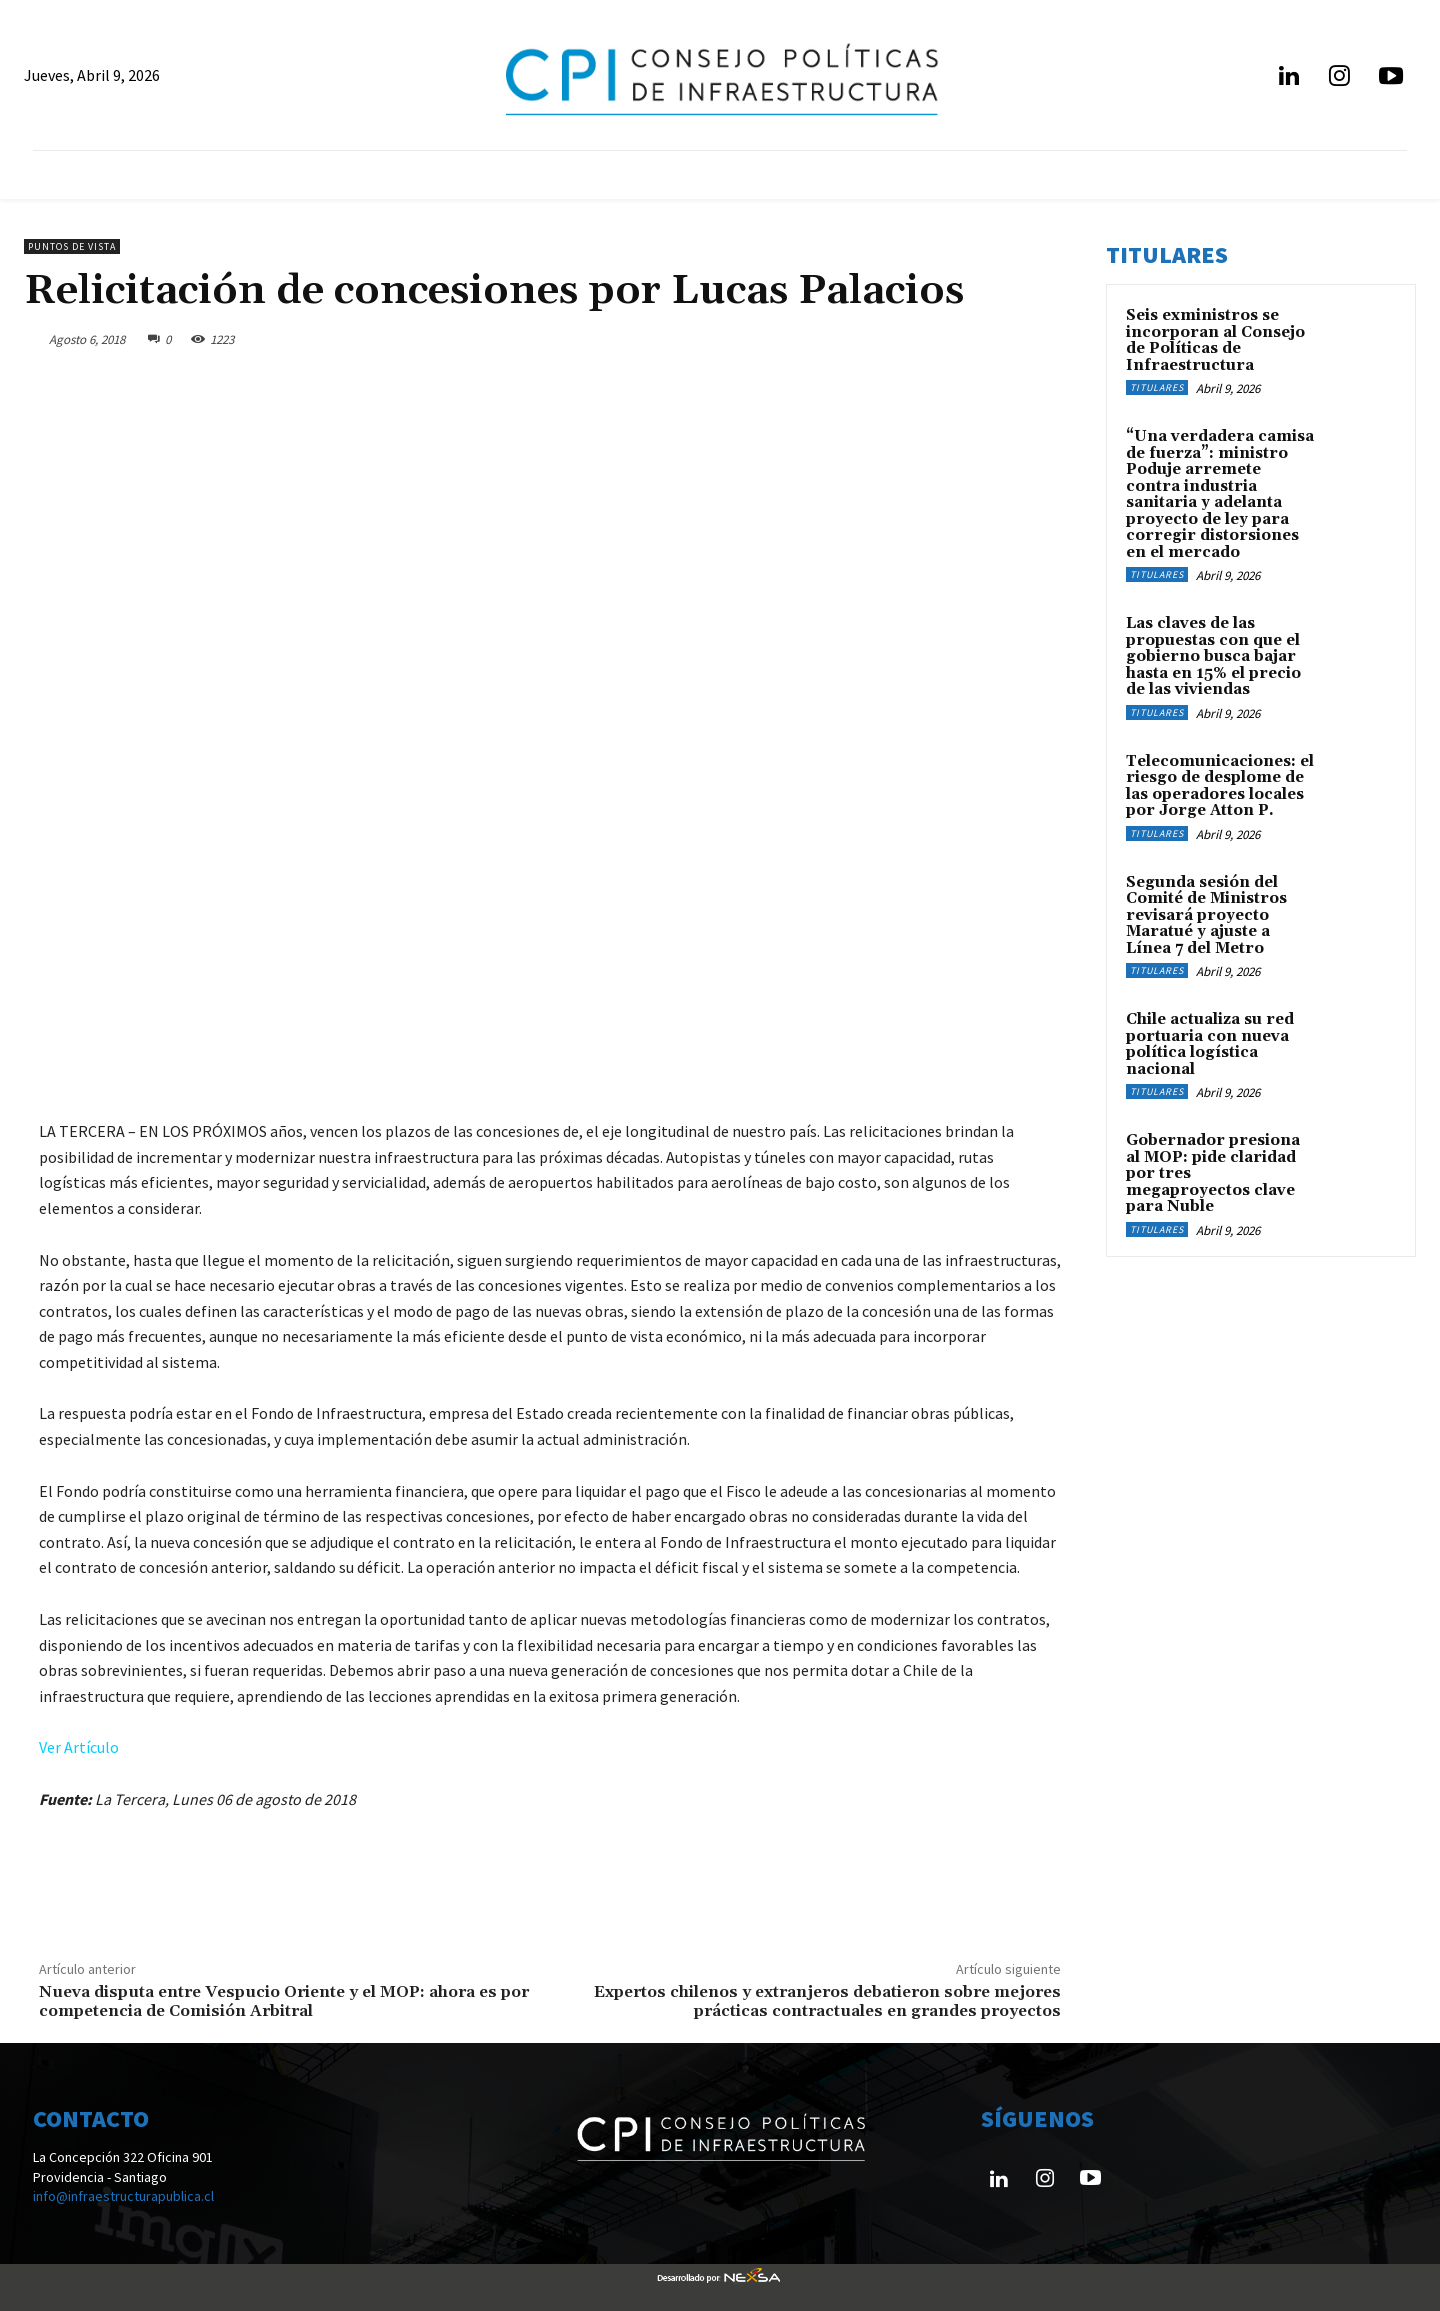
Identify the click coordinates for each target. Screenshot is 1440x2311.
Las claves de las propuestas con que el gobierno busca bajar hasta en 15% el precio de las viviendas (1213, 656)
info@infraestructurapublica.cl (123, 2196)
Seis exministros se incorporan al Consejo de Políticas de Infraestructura (1215, 340)
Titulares (1157, 387)
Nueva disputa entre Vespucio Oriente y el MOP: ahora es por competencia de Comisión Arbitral (284, 2001)
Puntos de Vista (72, 246)
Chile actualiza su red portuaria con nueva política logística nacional (1210, 1044)
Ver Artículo (79, 1747)
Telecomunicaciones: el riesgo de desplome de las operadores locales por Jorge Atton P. (1220, 786)
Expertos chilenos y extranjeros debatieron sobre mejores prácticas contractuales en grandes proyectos (827, 2001)
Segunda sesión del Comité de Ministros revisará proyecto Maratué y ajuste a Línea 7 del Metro (1206, 915)
